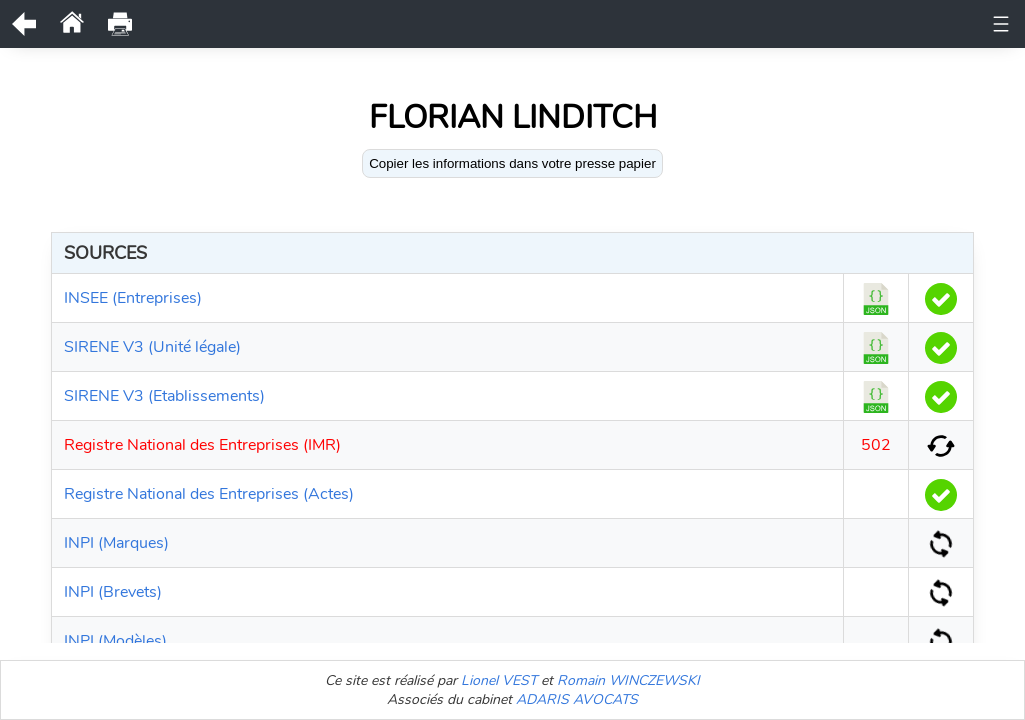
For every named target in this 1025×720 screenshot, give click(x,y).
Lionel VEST (499, 680)
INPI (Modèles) (115, 641)
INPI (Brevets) (113, 592)
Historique (562, 24)
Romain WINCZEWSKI (628, 680)
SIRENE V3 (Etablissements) (164, 396)
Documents (464, 24)
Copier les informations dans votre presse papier (512, 163)
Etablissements (672, 24)
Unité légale (361, 24)
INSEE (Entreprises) (133, 298)
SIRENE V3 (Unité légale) (152, 347)
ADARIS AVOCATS (577, 699)
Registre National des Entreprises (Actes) (209, 494)
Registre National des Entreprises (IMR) (202, 445)
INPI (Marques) (116, 543)
